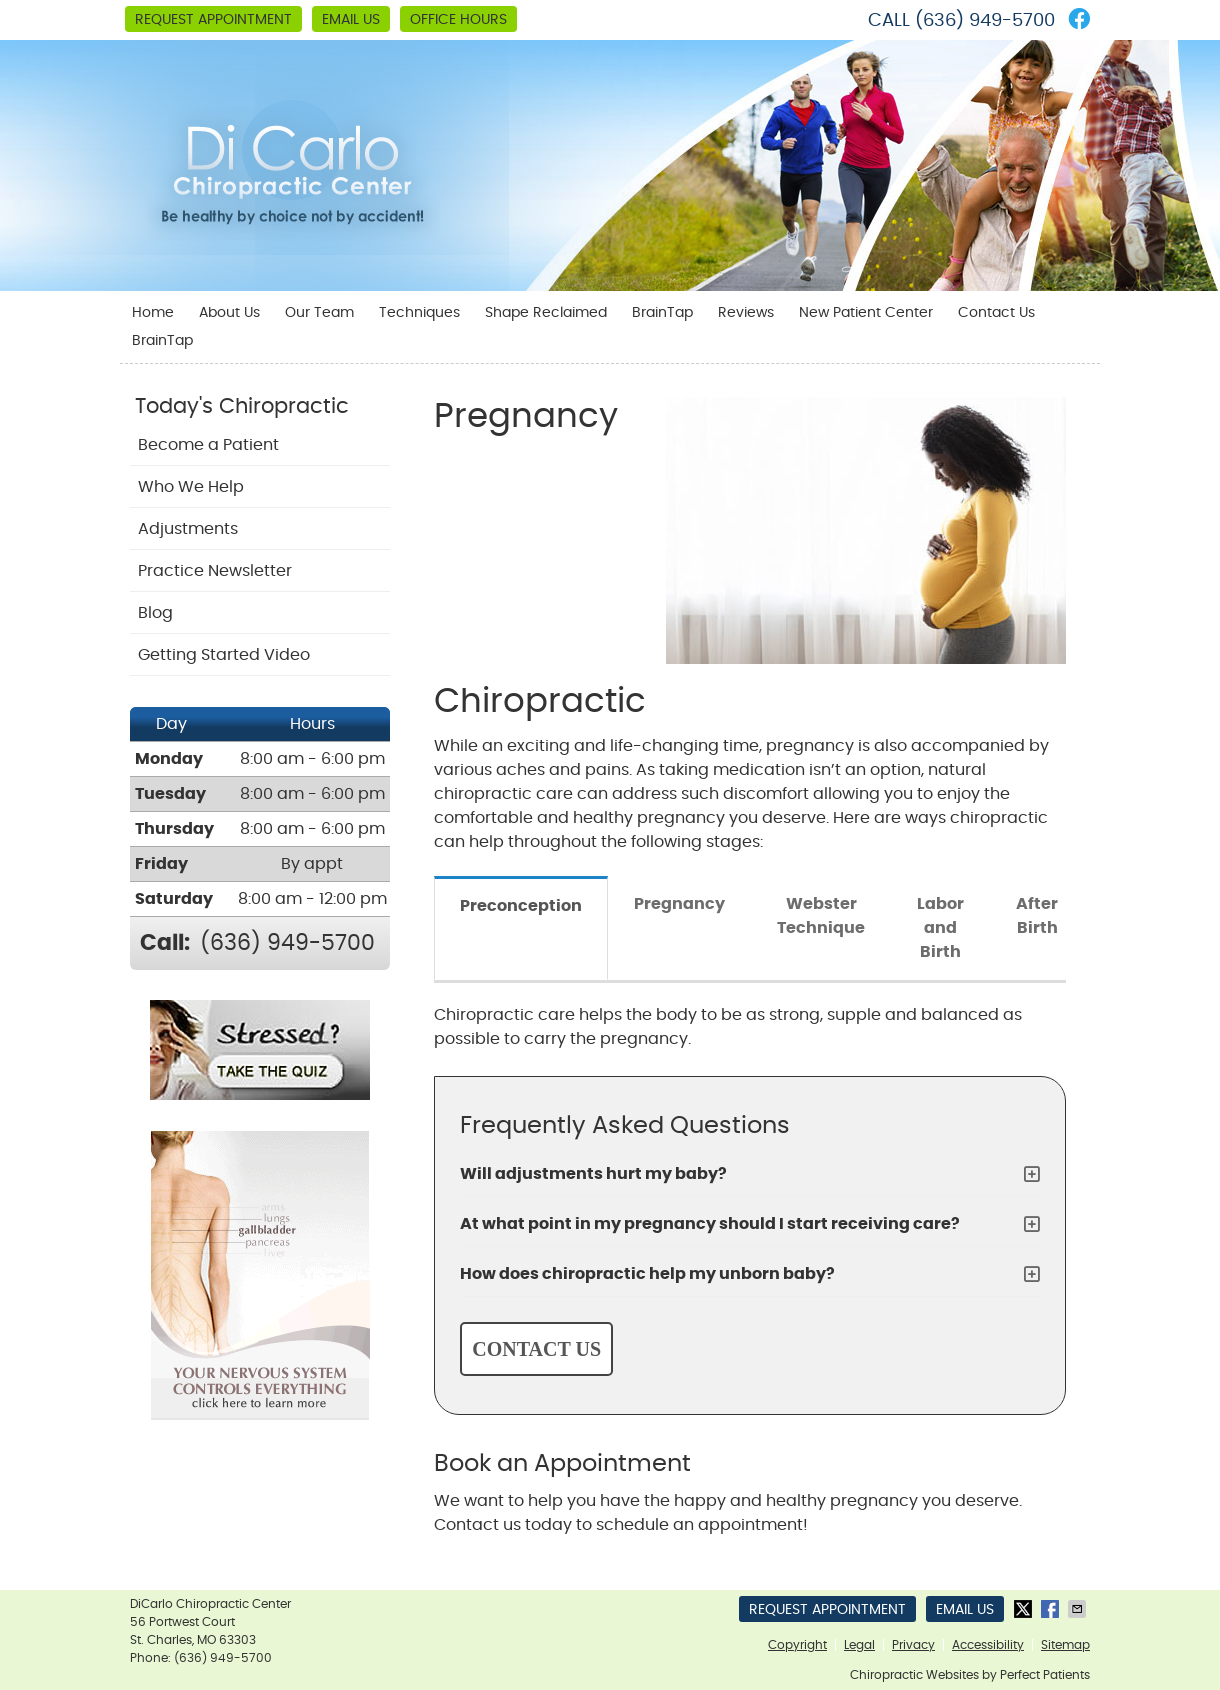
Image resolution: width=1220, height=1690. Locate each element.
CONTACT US (536, 1349)
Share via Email (1079, 1609)
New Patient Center (866, 313)
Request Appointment (213, 20)
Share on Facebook (1052, 1609)
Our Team (319, 313)
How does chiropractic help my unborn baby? (647, 1274)
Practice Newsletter (215, 571)
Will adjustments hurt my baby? (593, 1174)
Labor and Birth (940, 928)
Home (153, 313)
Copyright (797, 1645)
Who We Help (191, 487)
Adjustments (188, 529)
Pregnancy (679, 904)
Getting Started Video (224, 655)
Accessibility (988, 1645)
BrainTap (662, 313)
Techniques (419, 313)
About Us (229, 313)
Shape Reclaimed (546, 313)
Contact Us (996, 313)
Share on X (1025, 1609)
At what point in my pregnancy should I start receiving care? (710, 1224)
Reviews (746, 313)
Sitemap (1065, 1645)
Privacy (913, 1645)
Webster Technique (821, 916)
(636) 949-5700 (985, 21)
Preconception (521, 906)
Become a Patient (208, 445)
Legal (859, 1645)
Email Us (351, 20)
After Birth (1037, 916)
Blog (155, 613)
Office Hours (458, 20)
